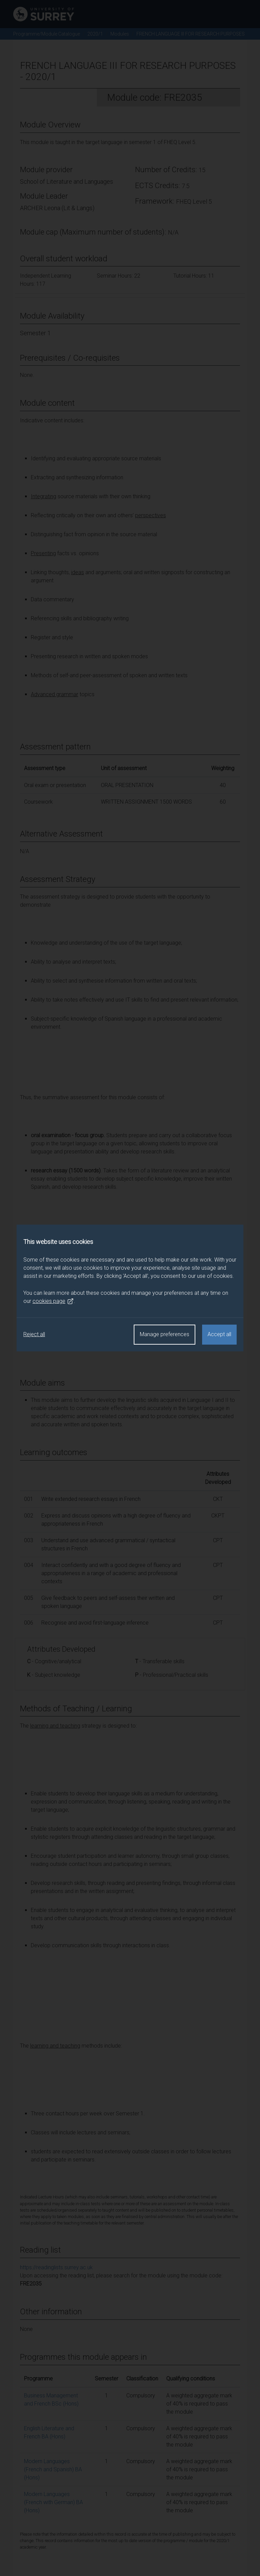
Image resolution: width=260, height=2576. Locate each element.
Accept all (219, 1334)
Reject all (34, 1334)
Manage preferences (164, 1334)
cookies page (53, 1301)
